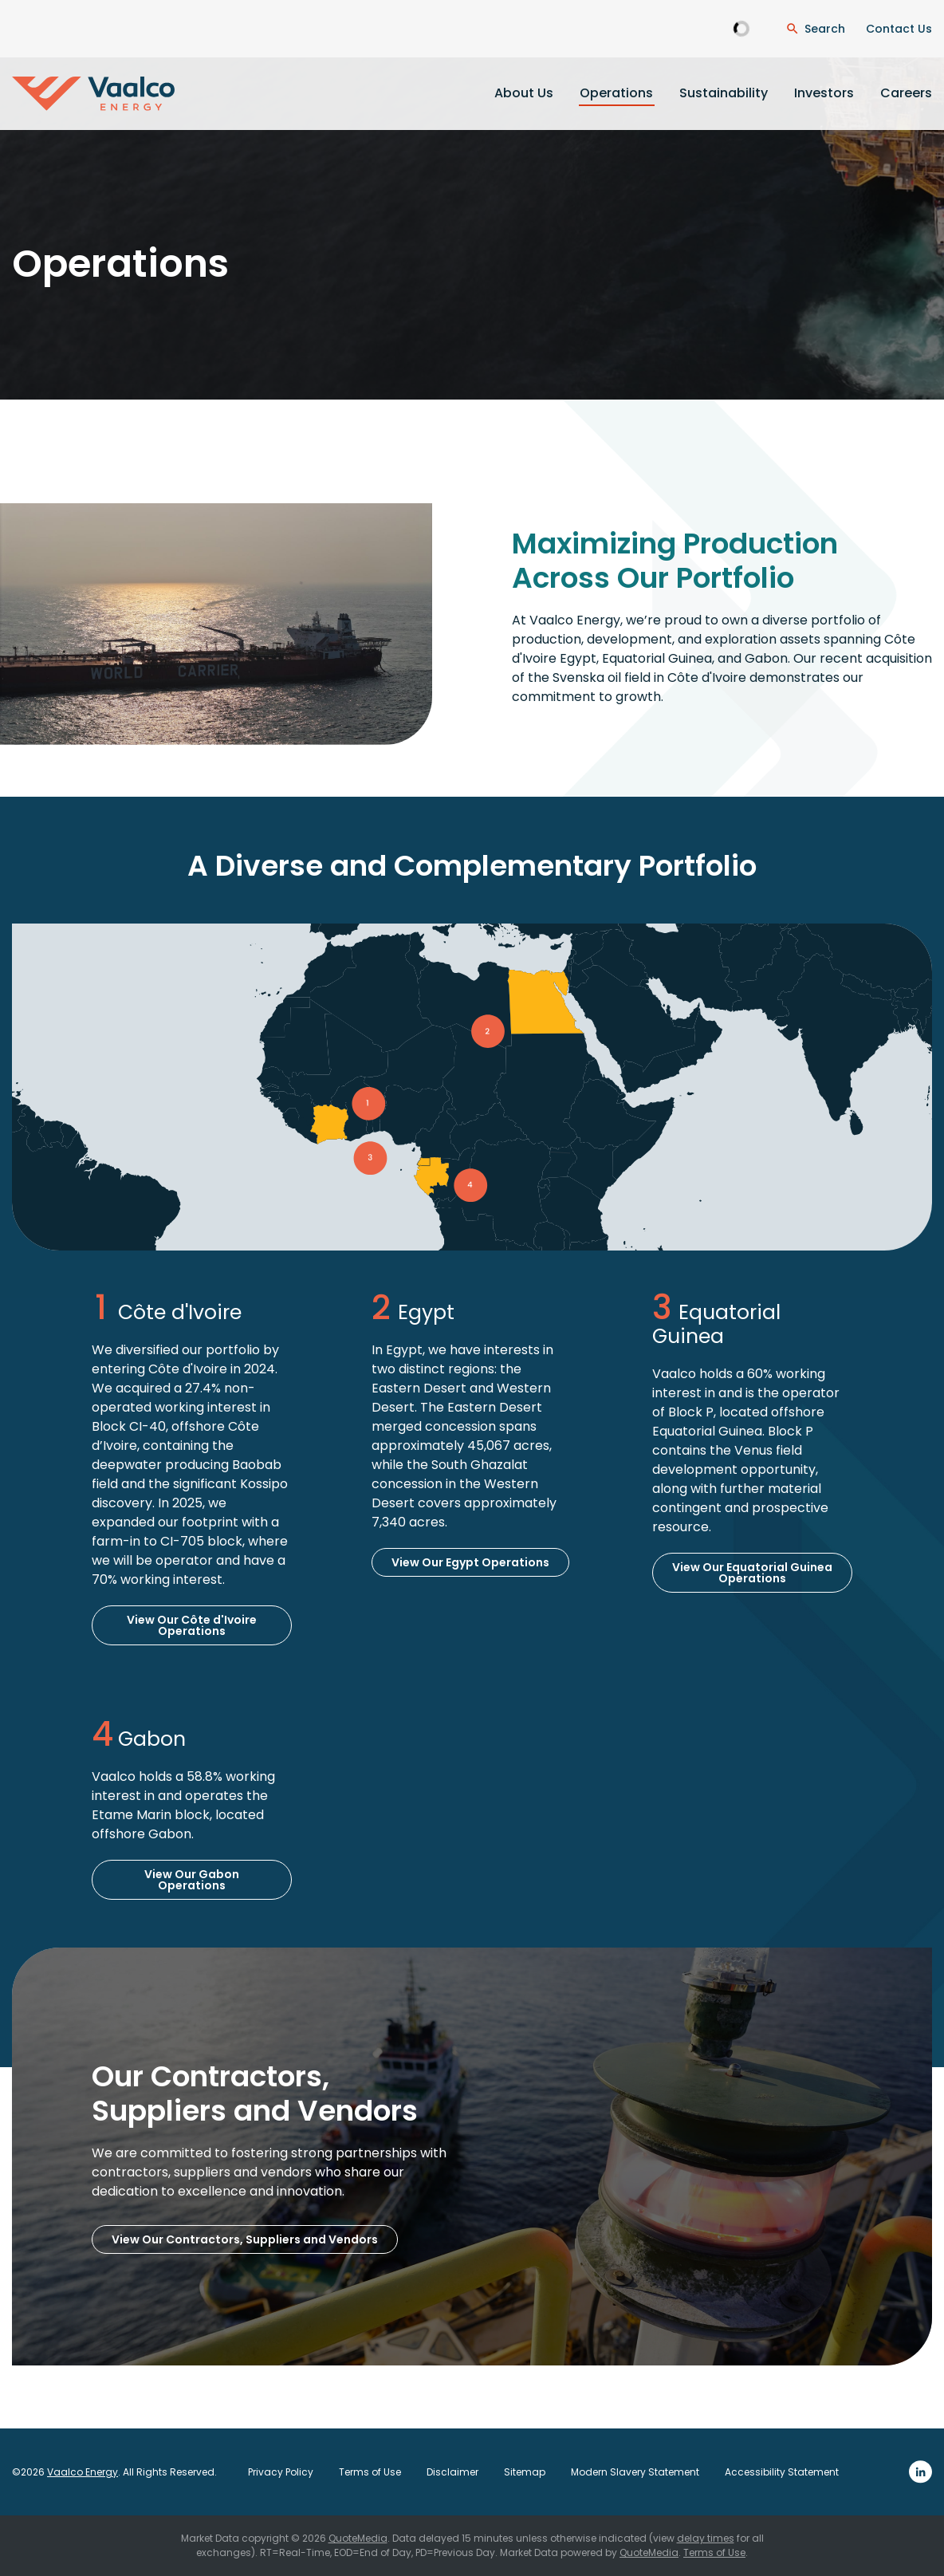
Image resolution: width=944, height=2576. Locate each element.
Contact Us (899, 29)
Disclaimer (452, 2472)
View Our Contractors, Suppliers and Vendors (245, 2239)
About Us (523, 93)
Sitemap (524, 2472)
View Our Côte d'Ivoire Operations (192, 1625)
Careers (906, 93)
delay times (705, 2538)
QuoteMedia (357, 2538)
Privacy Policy (280, 2472)
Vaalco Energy (82, 2472)
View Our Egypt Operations (470, 1562)
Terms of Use (370, 2472)
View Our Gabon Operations (191, 1879)
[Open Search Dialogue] (815, 29)
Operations (616, 93)
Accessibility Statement (782, 2472)
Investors (824, 93)
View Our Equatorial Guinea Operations (752, 1572)
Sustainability (723, 93)
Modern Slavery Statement (635, 2472)
